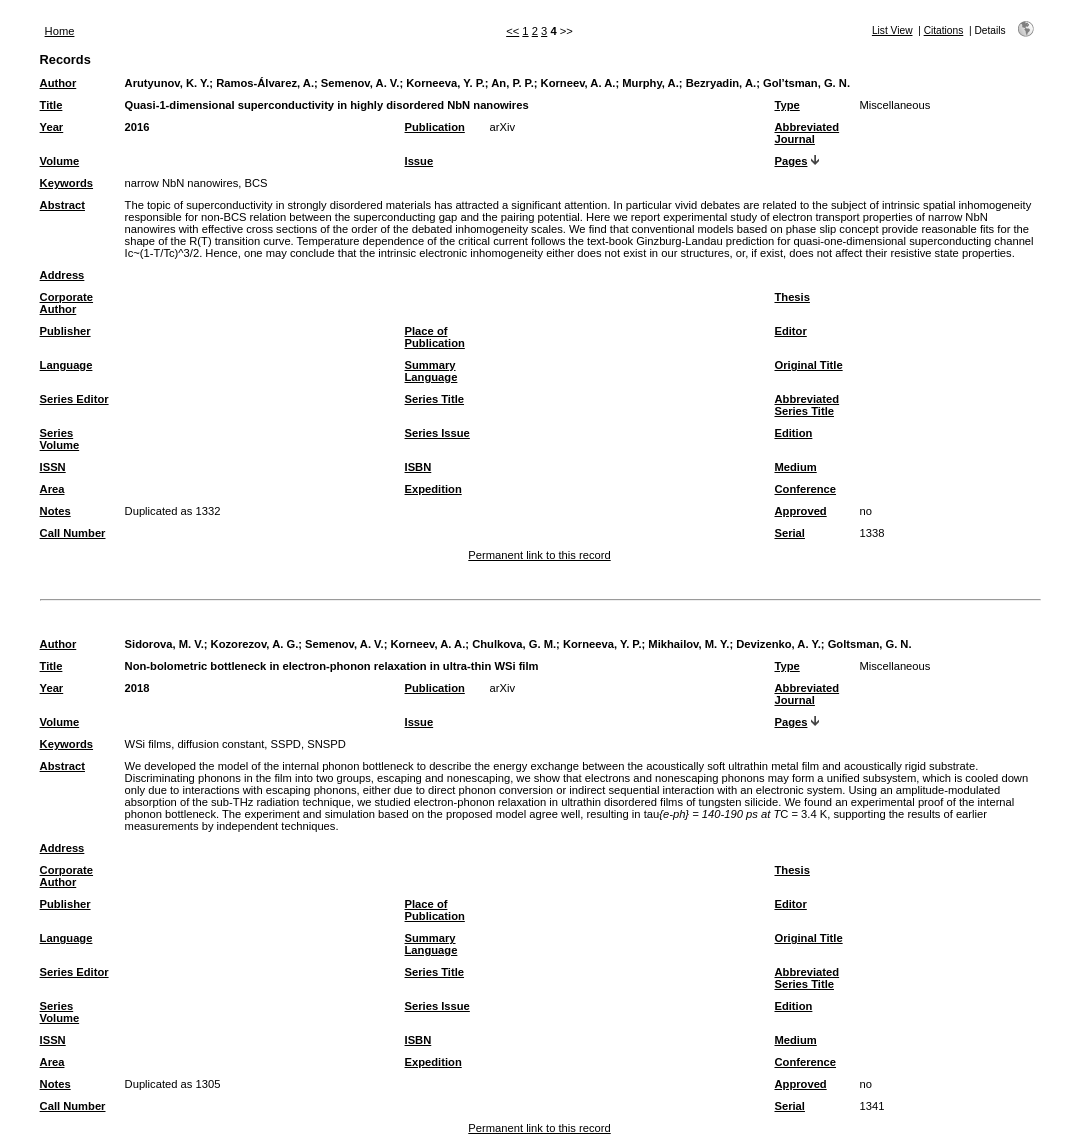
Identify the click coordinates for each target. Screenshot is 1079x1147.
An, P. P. (512, 83)
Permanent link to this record (539, 555)
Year (52, 127)
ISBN (418, 467)
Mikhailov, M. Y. (688, 644)
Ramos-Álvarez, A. (265, 83)
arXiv (503, 127)
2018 (137, 688)
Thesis (791, 297)
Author (58, 83)
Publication (435, 127)
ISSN (53, 467)
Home (60, 31)
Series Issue (437, 433)
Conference (805, 489)
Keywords (66, 183)
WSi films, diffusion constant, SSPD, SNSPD (235, 744)
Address (62, 275)
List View (892, 30)
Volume (60, 161)
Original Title (808, 365)
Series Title (435, 399)
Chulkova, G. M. (514, 644)
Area (52, 489)
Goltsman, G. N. (870, 644)
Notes (55, 511)
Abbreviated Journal (806, 133)
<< (512, 31)
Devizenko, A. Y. (778, 644)
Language (66, 365)
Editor (790, 331)
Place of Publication (435, 337)
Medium (795, 467)
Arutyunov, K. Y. (167, 83)
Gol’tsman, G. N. (806, 83)
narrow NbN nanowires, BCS (196, 183)
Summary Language (431, 371)
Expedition (433, 489)
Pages (790, 161)
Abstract (62, 205)
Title (51, 105)
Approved (800, 511)
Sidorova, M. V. (164, 644)
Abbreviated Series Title (806, 405)
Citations (944, 30)
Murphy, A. (650, 83)
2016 (137, 127)
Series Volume (60, 439)
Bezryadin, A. (721, 83)
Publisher (65, 331)
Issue (419, 161)
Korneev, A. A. (578, 83)
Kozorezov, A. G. (255, 644)
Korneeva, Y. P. (445, 83)
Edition (793, 433)
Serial (789, 533)
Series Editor (74, 399)
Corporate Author (66, 303)
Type (786, 105)
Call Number (73, 533)
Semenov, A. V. (360, 83)
